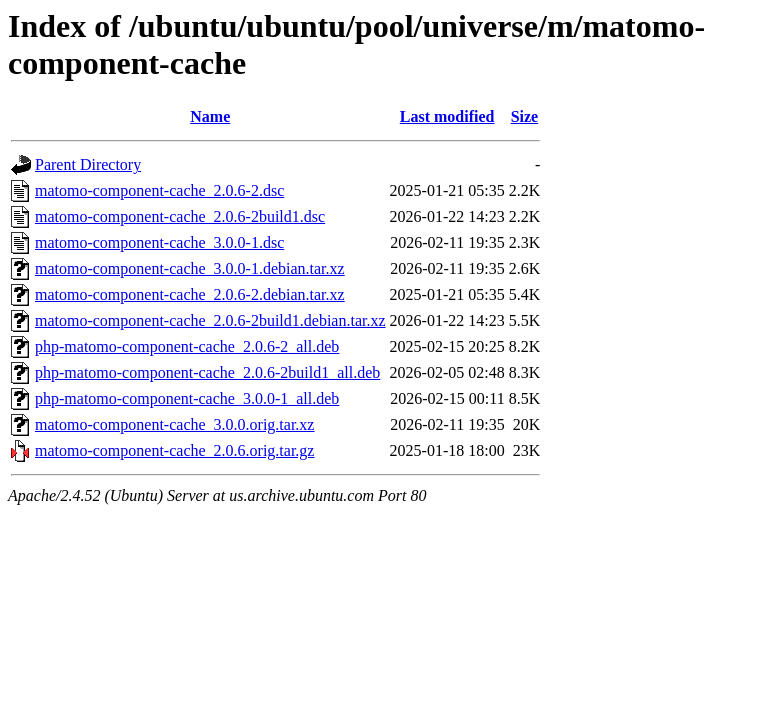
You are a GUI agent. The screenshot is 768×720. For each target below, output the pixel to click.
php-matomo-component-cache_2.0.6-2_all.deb (187, 346)
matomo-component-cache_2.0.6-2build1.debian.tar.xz (210, 320)
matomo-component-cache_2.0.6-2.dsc (159, 190)
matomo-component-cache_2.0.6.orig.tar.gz (174, 450)
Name (210, 116)
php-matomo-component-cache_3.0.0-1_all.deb (187, 398)
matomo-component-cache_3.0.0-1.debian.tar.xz (190, 268)
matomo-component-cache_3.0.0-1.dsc (159, 242)
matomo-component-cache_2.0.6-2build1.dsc (180, 216)
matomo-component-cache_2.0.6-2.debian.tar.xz (190, 294)
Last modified (447, 116)
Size (525, 116)
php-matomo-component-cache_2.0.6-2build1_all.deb (207, 372)
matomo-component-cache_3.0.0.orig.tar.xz (174, 424)
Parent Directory (88, 164)
